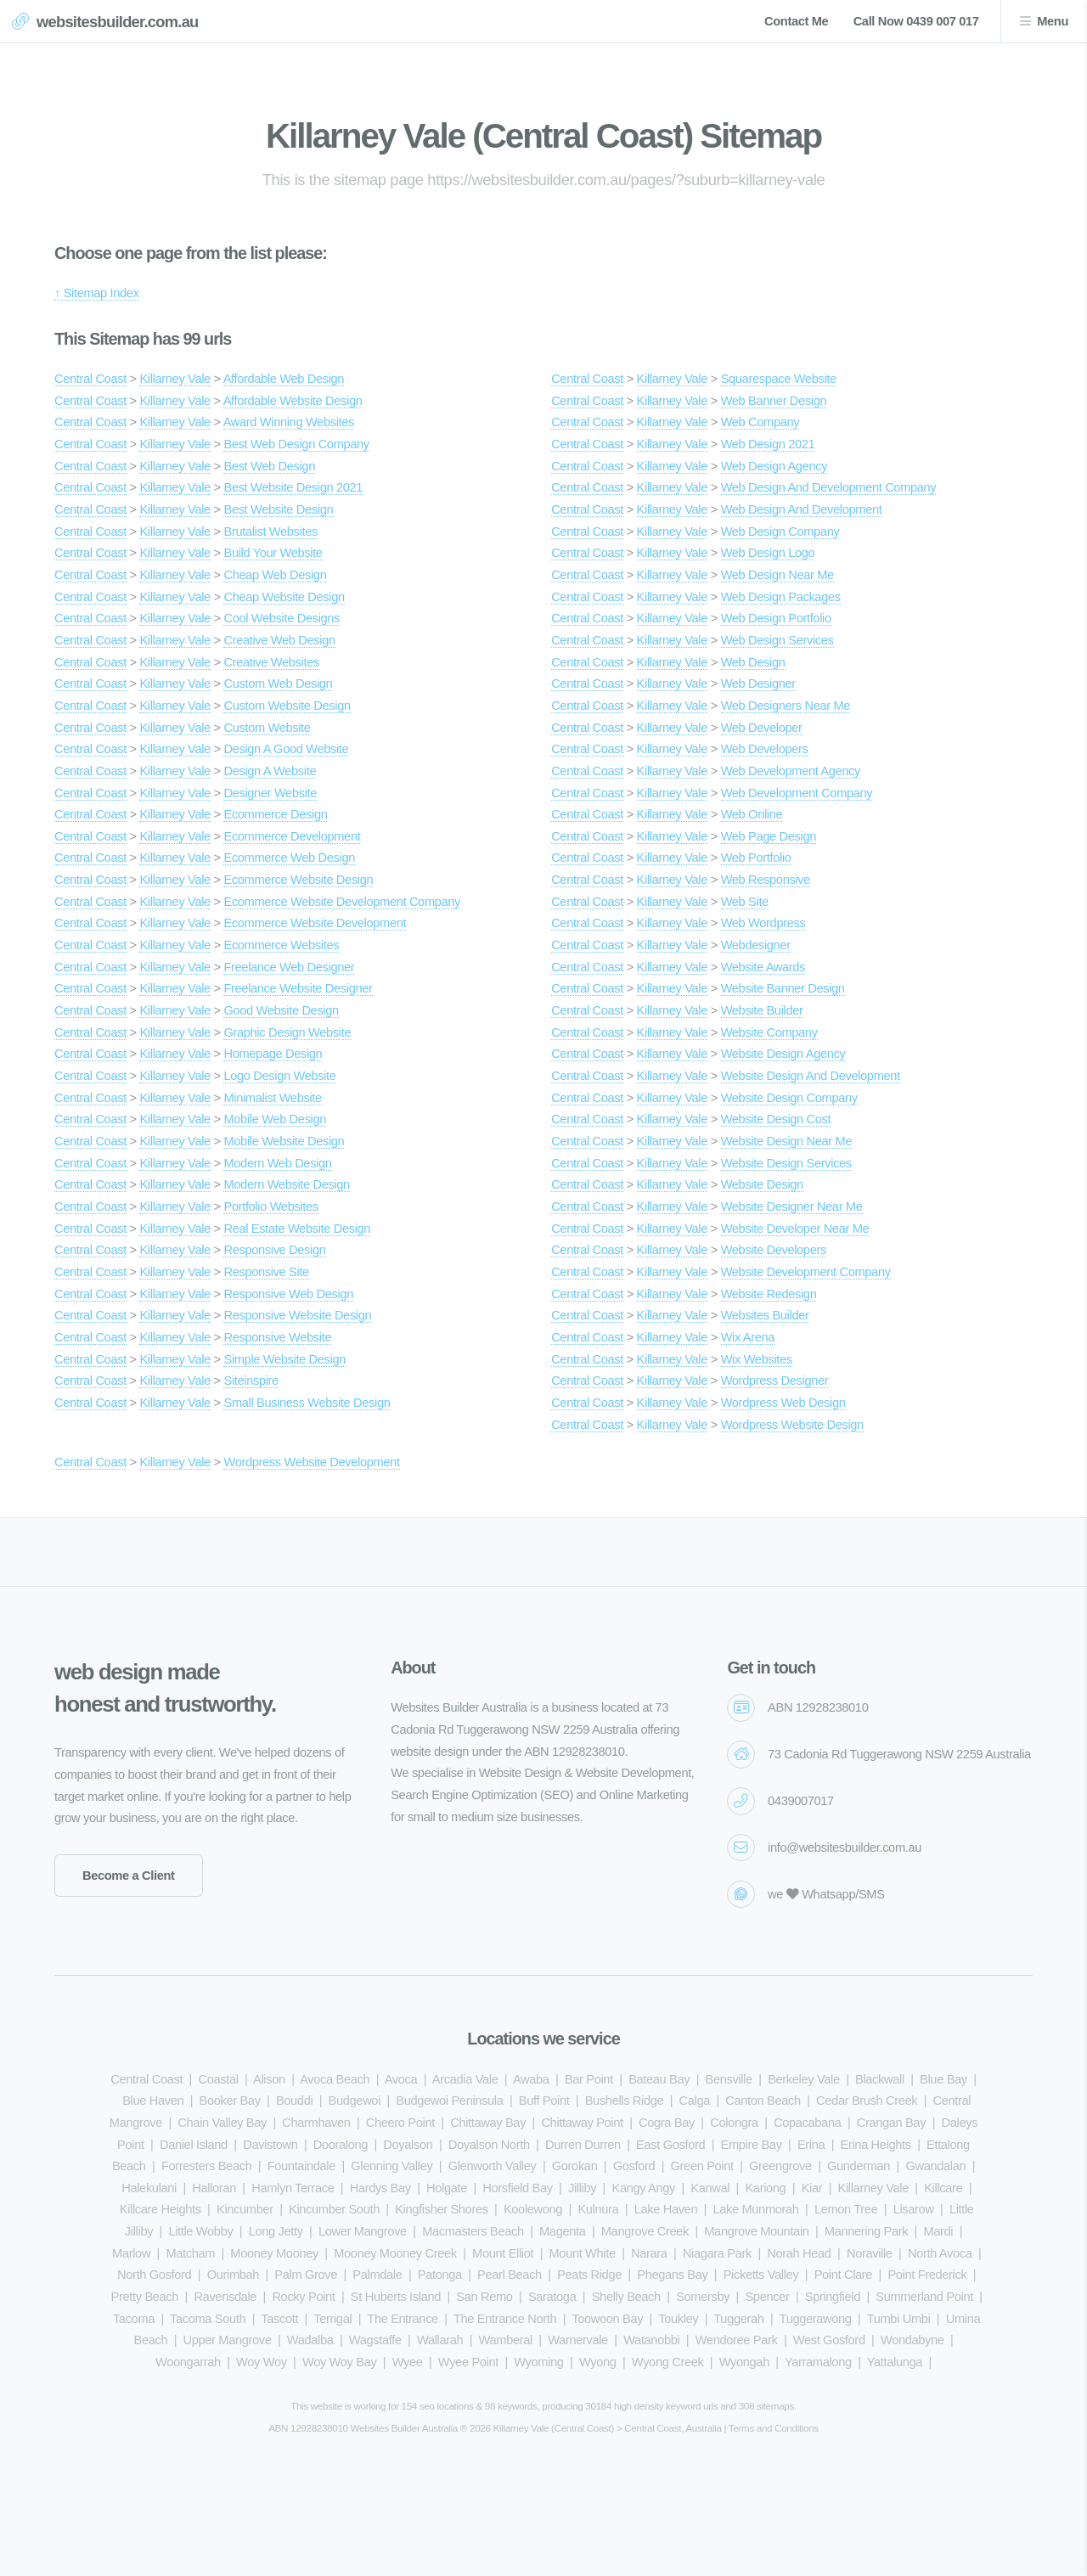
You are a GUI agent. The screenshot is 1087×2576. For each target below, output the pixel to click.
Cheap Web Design (274, 575)
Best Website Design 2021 (293, 487)
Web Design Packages (781, 597)
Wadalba (310, 2340)
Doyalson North (489, 2144)
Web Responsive (765, 879)
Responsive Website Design (297, 1315)
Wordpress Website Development (311, 1462)
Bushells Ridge (624, 2100)
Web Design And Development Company (829, 487)
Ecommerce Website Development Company (341, 901)
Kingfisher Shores (441, 2209)
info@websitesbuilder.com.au (844, 1847)
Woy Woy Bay (339, 2362)
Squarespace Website (778, 378)
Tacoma (134, 2319)
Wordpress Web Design (783, 1402)
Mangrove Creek (645, 2231)
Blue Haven (152, 2100)
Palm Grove (305, 2274)
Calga (694, 2100)
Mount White (582, 2253)
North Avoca (940, 2253)
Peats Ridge (589, 2274)
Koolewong (533, 2209)
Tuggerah (738, 2319)
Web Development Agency (790, 771)
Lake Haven (666, 2209)
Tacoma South (207, 2319)
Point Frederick (926, 2274)
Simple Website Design (284, 1359)
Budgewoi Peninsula (449, 2100)
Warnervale (578, 2340)
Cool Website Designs (281, 618)
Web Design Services (777, 640)
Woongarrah (188, 2362)
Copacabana (807, 2122)
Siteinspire (250, 1380)
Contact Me (796, 21)
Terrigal (332, 2319)
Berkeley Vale (804, 2079)
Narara (649, 2253)
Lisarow (913, 2209)
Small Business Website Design (306, 1402)
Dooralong (340, 2144)
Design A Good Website (285, 749)
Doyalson (407, 2144)
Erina (811, 2144)
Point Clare (843, 2274)
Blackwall (879, 2079)
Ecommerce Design (275, 814)
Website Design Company (789, 1098)
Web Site (745, 901)
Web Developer (762, 727)
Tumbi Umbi (899, 2319)
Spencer (767, 2296)
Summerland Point (924, 2296)
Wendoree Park (737, 2340)
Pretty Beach (145, 2296)
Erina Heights (876, 2144)
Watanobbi (651, 2340)
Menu (1052, 21)
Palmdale (377, 2274)
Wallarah (440, 2340)
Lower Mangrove (362, 2231)
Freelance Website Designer (297, 988)
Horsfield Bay (517, 2188)
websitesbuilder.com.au (118, 22)
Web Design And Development (801, 509)
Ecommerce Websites (281, 945)
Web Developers (764, 749)
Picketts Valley (761, 2274)
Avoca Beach (334, 2079)
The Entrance (402, 2319)
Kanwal (709, 2188)
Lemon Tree (846, 2209)
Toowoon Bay (607, 2319)
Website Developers (773, 1250)
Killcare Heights (160, 2209)
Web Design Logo (768, 553)
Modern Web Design (277, 1163)
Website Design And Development (810, 1076)
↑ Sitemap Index (96, 293)
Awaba (531, 2079)
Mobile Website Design (283, 1141)
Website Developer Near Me (795, 1228)
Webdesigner (756, 945)
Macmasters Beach (473, 2231)
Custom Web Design (277, 683)
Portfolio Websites (270, 1206)
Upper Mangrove (227, 2340)
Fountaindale (301, 2166)
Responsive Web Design (288, 1294)
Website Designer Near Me (792, 1206)
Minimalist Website (272, 1098)
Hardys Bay (380, 2188)
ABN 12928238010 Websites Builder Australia (363, 2427)
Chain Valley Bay (222, 2122)
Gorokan (575, 2166)
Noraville (870, 2253)
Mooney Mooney (274, 2253)
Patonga (440, 2274)
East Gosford (670, 2144)
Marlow (131, 2253)
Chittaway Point (581, 2122)
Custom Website (266, 727)
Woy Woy (261, 2362)
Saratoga (552, 2296)
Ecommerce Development (291, 836)
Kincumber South (334, 2209)
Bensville (729, 2079)
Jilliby (582, 2188)
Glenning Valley (391, 2166)
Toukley (678, 2319)
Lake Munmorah (755, 2209)
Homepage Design (272, 1053)
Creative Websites (270, 662)
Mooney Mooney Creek (395, 2253)
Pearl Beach (509, 2274)
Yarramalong (818, 2362)
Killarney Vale (174, 378)
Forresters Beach (206, 2166)
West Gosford (829, 2340)
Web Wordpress (763, 923)
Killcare (943, 2188)
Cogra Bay (667, 2122)
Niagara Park (717, 2253)
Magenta (562, 2231)
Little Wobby (200, 2231)
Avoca (401, 2079)
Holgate (446, 2188)
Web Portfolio (756, 857)
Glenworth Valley (492, 2166)
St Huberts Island (396, 2296)
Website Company (769, 1032)
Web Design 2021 (768, 444)
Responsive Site (265, 1272)
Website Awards (763, 967)
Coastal (218, 2079)
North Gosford (154, 2274)
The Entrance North (504, 2319)
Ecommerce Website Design (298, 879)
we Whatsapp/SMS (826, 1894)
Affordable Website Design (293, 401)
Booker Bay (230, 2100)
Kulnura (597, 2209)
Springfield (832, 2296)
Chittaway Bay (488, 2122)
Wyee (407, 2362)
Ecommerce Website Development (314, 923)
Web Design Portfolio (776, 618)
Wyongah (744, 2362)
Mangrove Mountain (756, 2231)
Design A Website (269, 771)
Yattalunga (894, 2362)
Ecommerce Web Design (289, 857)
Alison (269, 2079)
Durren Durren (583, 2144)
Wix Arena (748, 1337)
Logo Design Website (279, 1076)
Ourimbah (233, 2274)
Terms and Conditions (774, 2427)
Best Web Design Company (296, 444)
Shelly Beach (626, 2296)
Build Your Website (272, 553)
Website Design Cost (776, 1119)
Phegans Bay (672, 2274)
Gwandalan (935, 2166)
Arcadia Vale (465, 2079)
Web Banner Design (774, 401)
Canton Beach (763, 2100)
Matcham (190, 2253)
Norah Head (799, 2253)
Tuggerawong (816, 2319)
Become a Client (128, 1875)
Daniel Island (194, 2144)
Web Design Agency (774, 466)
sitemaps (775, 2405)
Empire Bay (751, 2144)
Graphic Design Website (287, 1032)
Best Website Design (278, 509)
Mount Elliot (502, 2253)
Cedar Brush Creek (866, 2100)
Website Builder (762, 1010)
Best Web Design (268, 466)
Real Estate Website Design (296, 1228)
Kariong (765, 2188)
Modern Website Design (286, 1184)
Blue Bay (943, 2079)
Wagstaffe (375, 2340)
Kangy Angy (643, 2188)
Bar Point (589, 2079)
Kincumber (245, 2209)
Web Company (760, 422)
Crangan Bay (891, 2122)
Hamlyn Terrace (292, 2188)
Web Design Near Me (777, 575)
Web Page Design (768, 836)
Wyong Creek (668, 2362)
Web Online (752, 814)
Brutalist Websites (270, 531)
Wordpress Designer (775, 1380)
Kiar (812, 2188)
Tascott (279, 2319)
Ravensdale (225, 2296)
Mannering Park (866, 2231)
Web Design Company (780, 531)
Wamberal (505, 2340)
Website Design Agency (783, 1053)
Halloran (214, 2188)
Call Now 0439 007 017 (916, 21)
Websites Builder (765, 1315)
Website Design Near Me (787, 1141)
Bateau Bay (659, 2079)
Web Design (753, 662)
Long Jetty (276, 2231)
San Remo (484, 2296)
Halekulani (149, 2188)
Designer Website (270, 793)
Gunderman (858, 2166)
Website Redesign (769, 1294)
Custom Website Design (286, 705)
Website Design (762, 1184)
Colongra (734, 2122)
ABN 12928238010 (818, 1707)
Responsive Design (274, 1250)
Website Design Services (786, 1163)
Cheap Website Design (283, 597)
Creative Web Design (279, 640)
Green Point (702, 2166)
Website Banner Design (783, 988)
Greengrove (780, 2166)
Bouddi (294, 2100)
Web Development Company (797, 793)
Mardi (938, 2231)
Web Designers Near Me (786, 705)
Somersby (702, 2296)
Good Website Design (280, 1010)
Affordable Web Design (283, 378)
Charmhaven (316, 2122)
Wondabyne (912, 2340)
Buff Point (544, 2100)
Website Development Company (806, 1272)
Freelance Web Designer (288, 967)
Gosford (634, 2166)
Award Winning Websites (288, 422)
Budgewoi (354, 2100)
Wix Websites (756, 1359)
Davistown (270, 2144)
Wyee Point (468, 2362)
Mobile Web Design (274, 1119)
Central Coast (90, 378)
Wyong (598, 2362)
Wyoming (538, 2362)
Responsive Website (277, 1337)
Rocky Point (303, 2296)
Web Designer (758, 683)
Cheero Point (400, 2122)
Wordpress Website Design (792, 1424)
